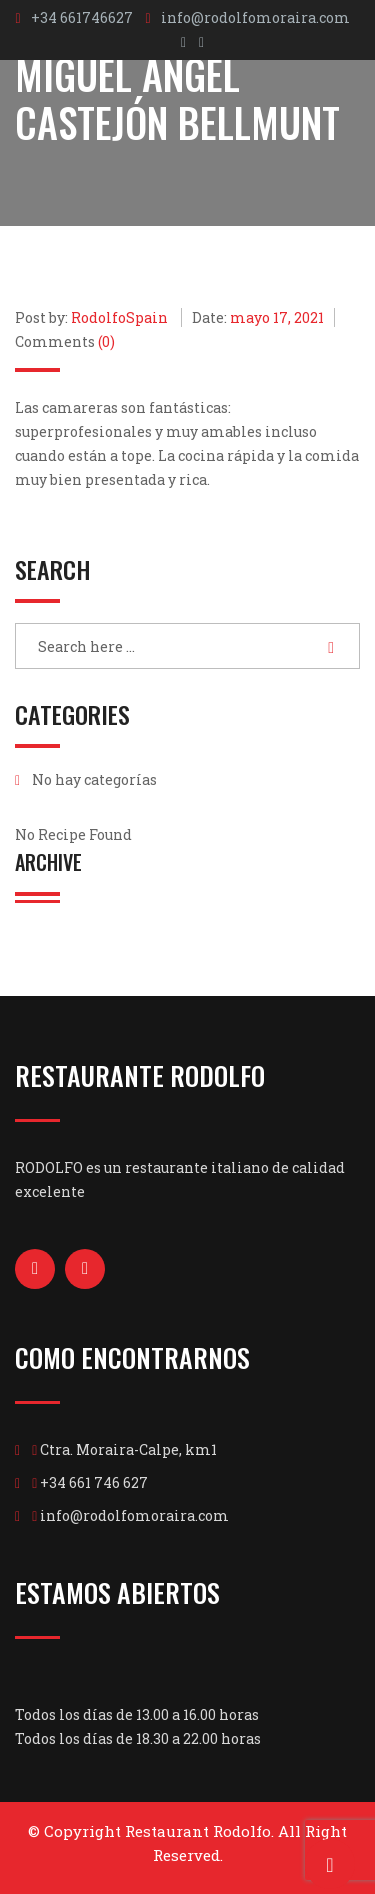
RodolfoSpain (119, 317)
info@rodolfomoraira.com (255, 17)
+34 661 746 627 (94, 1482)
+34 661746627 (82, 17)
